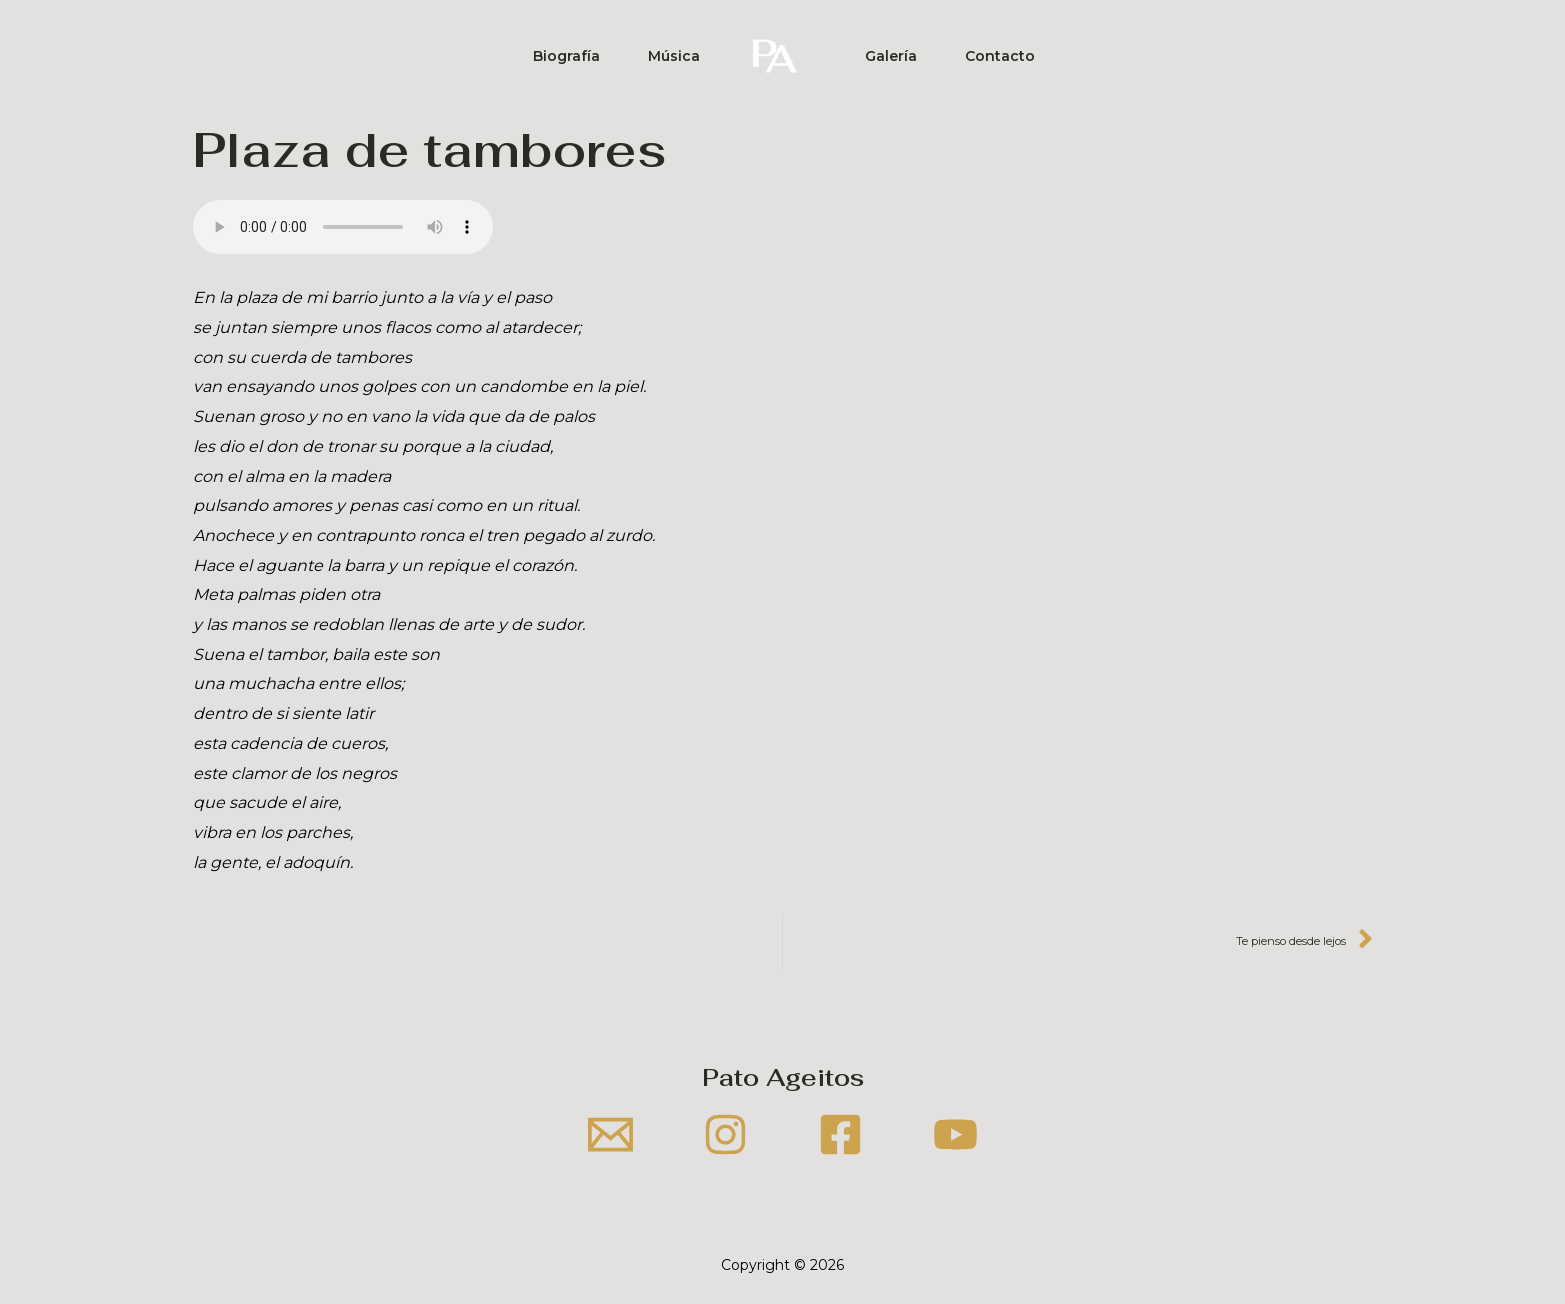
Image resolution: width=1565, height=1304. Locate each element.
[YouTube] (955, 1134)
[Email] (610, 1134)
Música (674, 56)
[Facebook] (840, 1134)
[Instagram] (725, 1134)
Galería (891, 56)
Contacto (1000, 56)
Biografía (566, 56)
